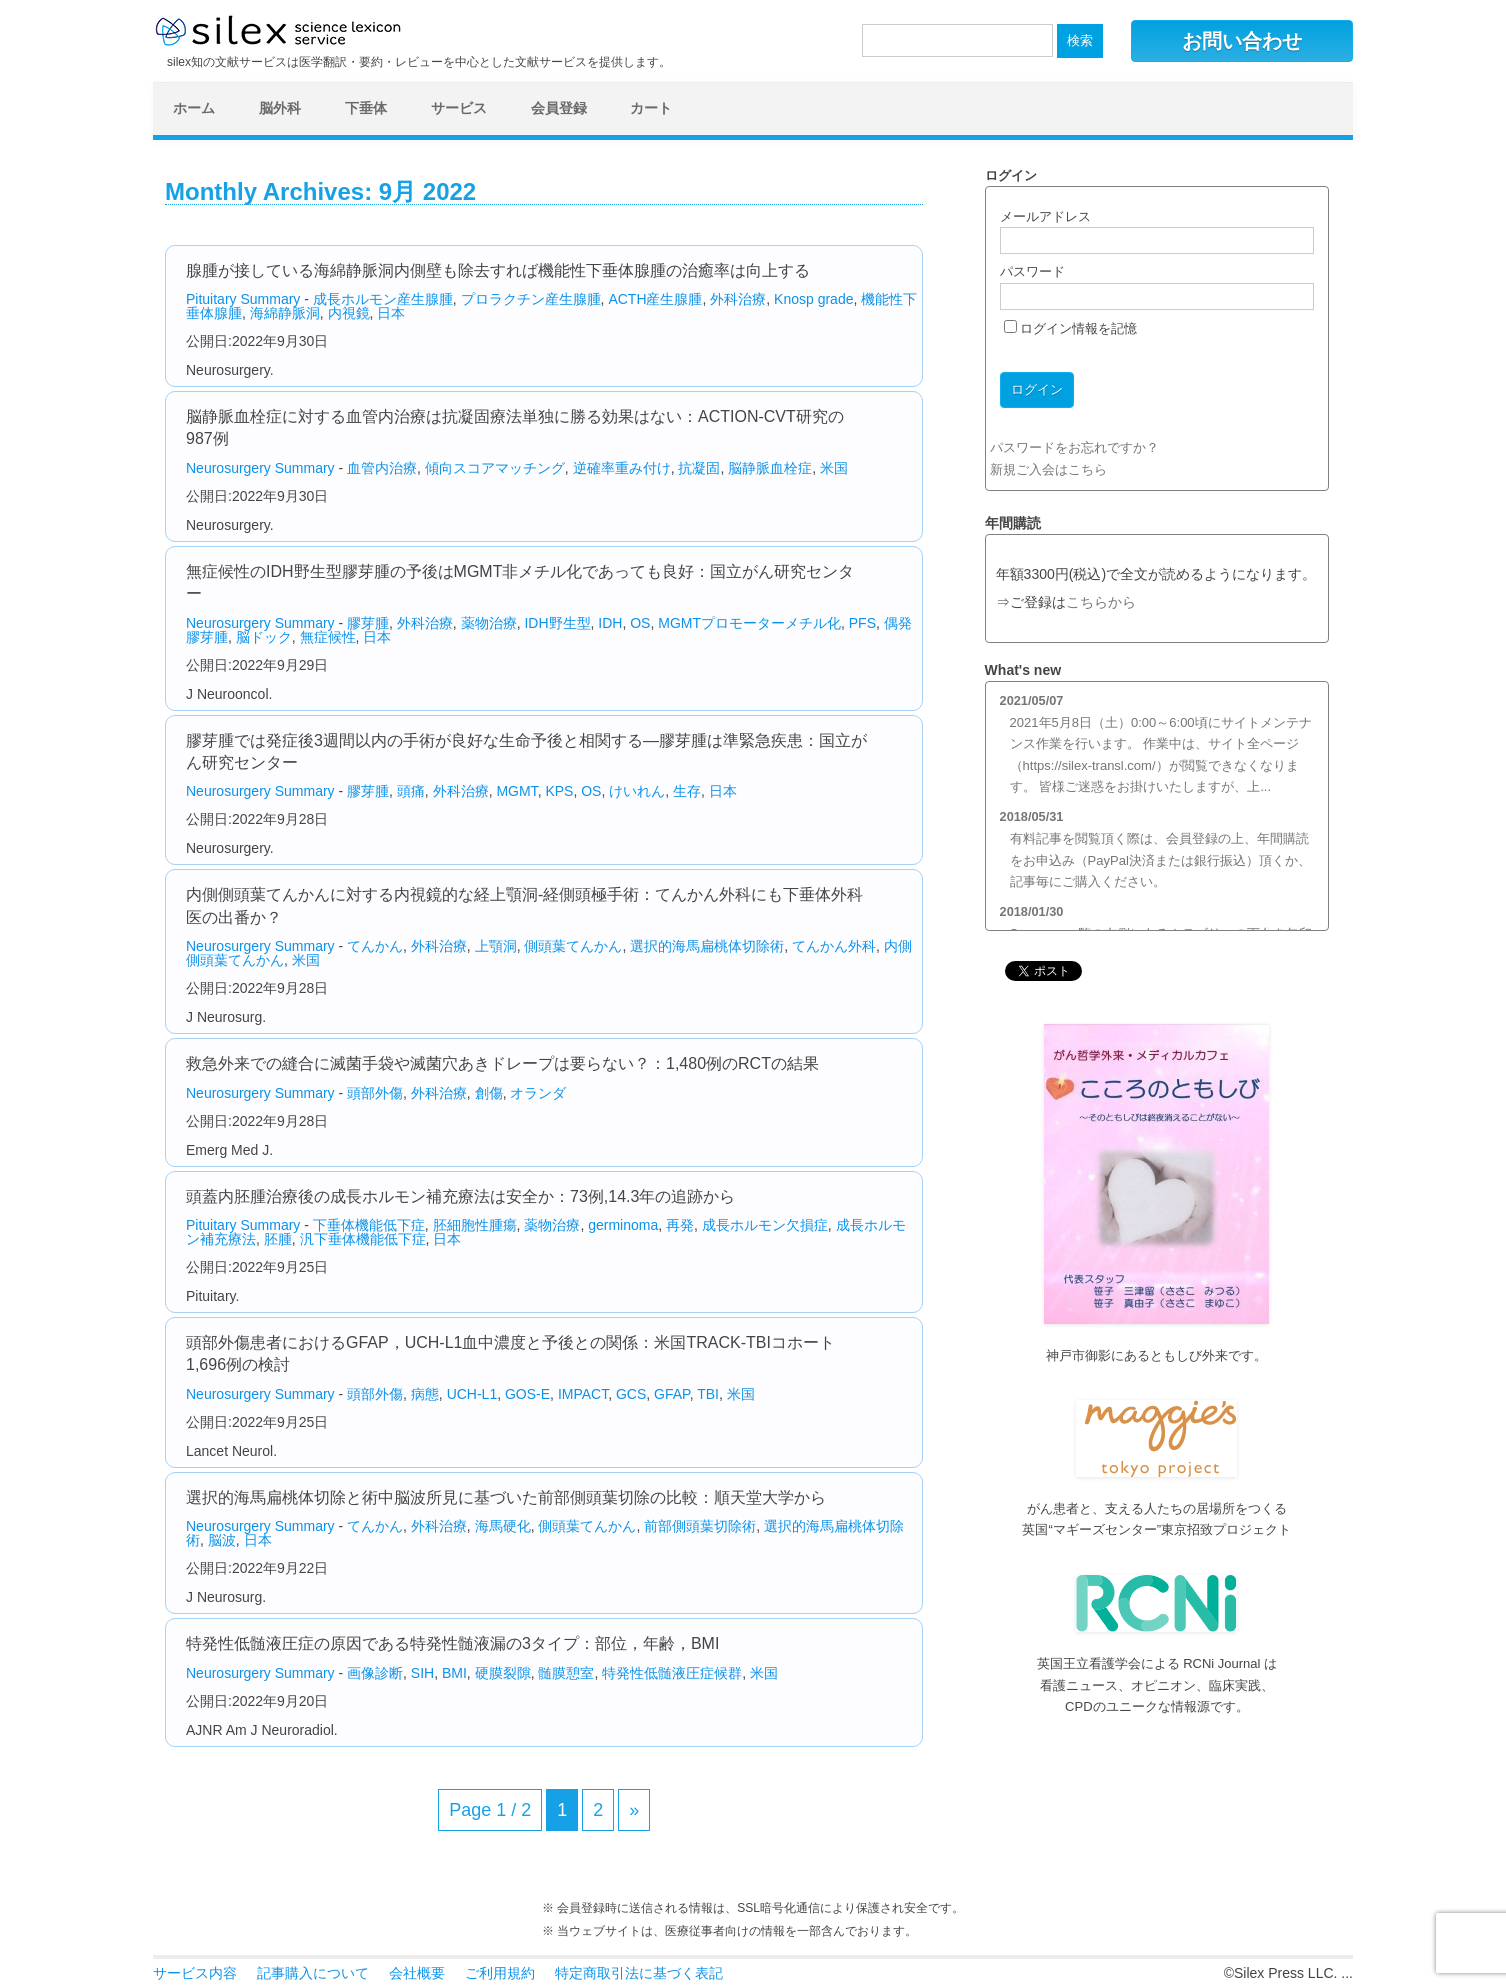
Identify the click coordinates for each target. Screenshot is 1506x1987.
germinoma (623, 1225)
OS (640, 623)
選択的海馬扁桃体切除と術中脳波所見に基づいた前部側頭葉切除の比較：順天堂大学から (506, 1497)
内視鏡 (349, 313)
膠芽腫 (368, 623)
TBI (708, 1394)
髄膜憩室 (566, 1673)
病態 (425, 1394)
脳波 (222, 1540)
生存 (687, 791)
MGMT (516, 791)
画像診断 (375, 1673)
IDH (610, 623)
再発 (680, 1225)
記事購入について (313, 1973)
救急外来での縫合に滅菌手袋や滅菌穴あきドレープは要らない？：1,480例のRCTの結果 (502, 1063)
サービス (459, 108)
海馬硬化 (503, 1526)
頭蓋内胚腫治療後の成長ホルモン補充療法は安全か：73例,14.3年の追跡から (460, 1196)
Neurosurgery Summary (260, 468)
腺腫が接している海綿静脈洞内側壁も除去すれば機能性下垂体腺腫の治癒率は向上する (498, 270)
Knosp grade (813, 299)
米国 (834, 468)
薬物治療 (489, 623)
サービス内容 (195, 1973)
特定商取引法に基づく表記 (639, 1973)
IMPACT (583, 1394)
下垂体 (366, 108)
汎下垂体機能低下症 (363, 1239)
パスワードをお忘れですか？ (1074, 447)
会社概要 (417, 1973)
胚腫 (278, 1239)
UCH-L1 (472, 1394)
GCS (631, 1394)
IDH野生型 (557, 623)
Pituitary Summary (243, 299)
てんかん (375, 946)
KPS (559, 791)
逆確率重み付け (622, 468)
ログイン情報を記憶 (1071, 328)
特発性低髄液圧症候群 (672, 1673)
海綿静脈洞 (285, 313)
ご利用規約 (500, 1973)
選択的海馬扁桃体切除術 (707, 946)
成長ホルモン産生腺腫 (383, 299)
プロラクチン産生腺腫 (531, 299)
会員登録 (559, 108)
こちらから (1101, 602)
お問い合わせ (1242, 41)
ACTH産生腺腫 (655, 299)
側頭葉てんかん (573, 946)
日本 (391, 313)
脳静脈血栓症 (770, 468)
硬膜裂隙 (503, 1673)
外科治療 (738, 299)
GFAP (672, 1394)
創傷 (489, 1093)
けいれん (637, 791)
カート (651, 108)
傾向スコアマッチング (495, 468)
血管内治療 (382, 468)
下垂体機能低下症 (369, 1225)
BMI (454, 1673)
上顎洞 (496, 946)
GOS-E (527, 1394)
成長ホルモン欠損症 (765, 1225)
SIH (422, 1673)
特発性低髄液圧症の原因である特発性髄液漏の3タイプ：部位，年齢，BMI (452, 1643)
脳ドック (264, 637)
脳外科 (280, 108)
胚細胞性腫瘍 (475, 1225)
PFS (862, 623)
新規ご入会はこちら (1048, 469)
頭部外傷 (375, 1093)
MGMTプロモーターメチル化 (749, 623)
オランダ (538, 1093)
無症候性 (328, 637)
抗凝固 (699, 468)
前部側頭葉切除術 (700, 1526)
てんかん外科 (834, 946)
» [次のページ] (634, 1810)
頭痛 (411, 791)
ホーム (194, 108)
